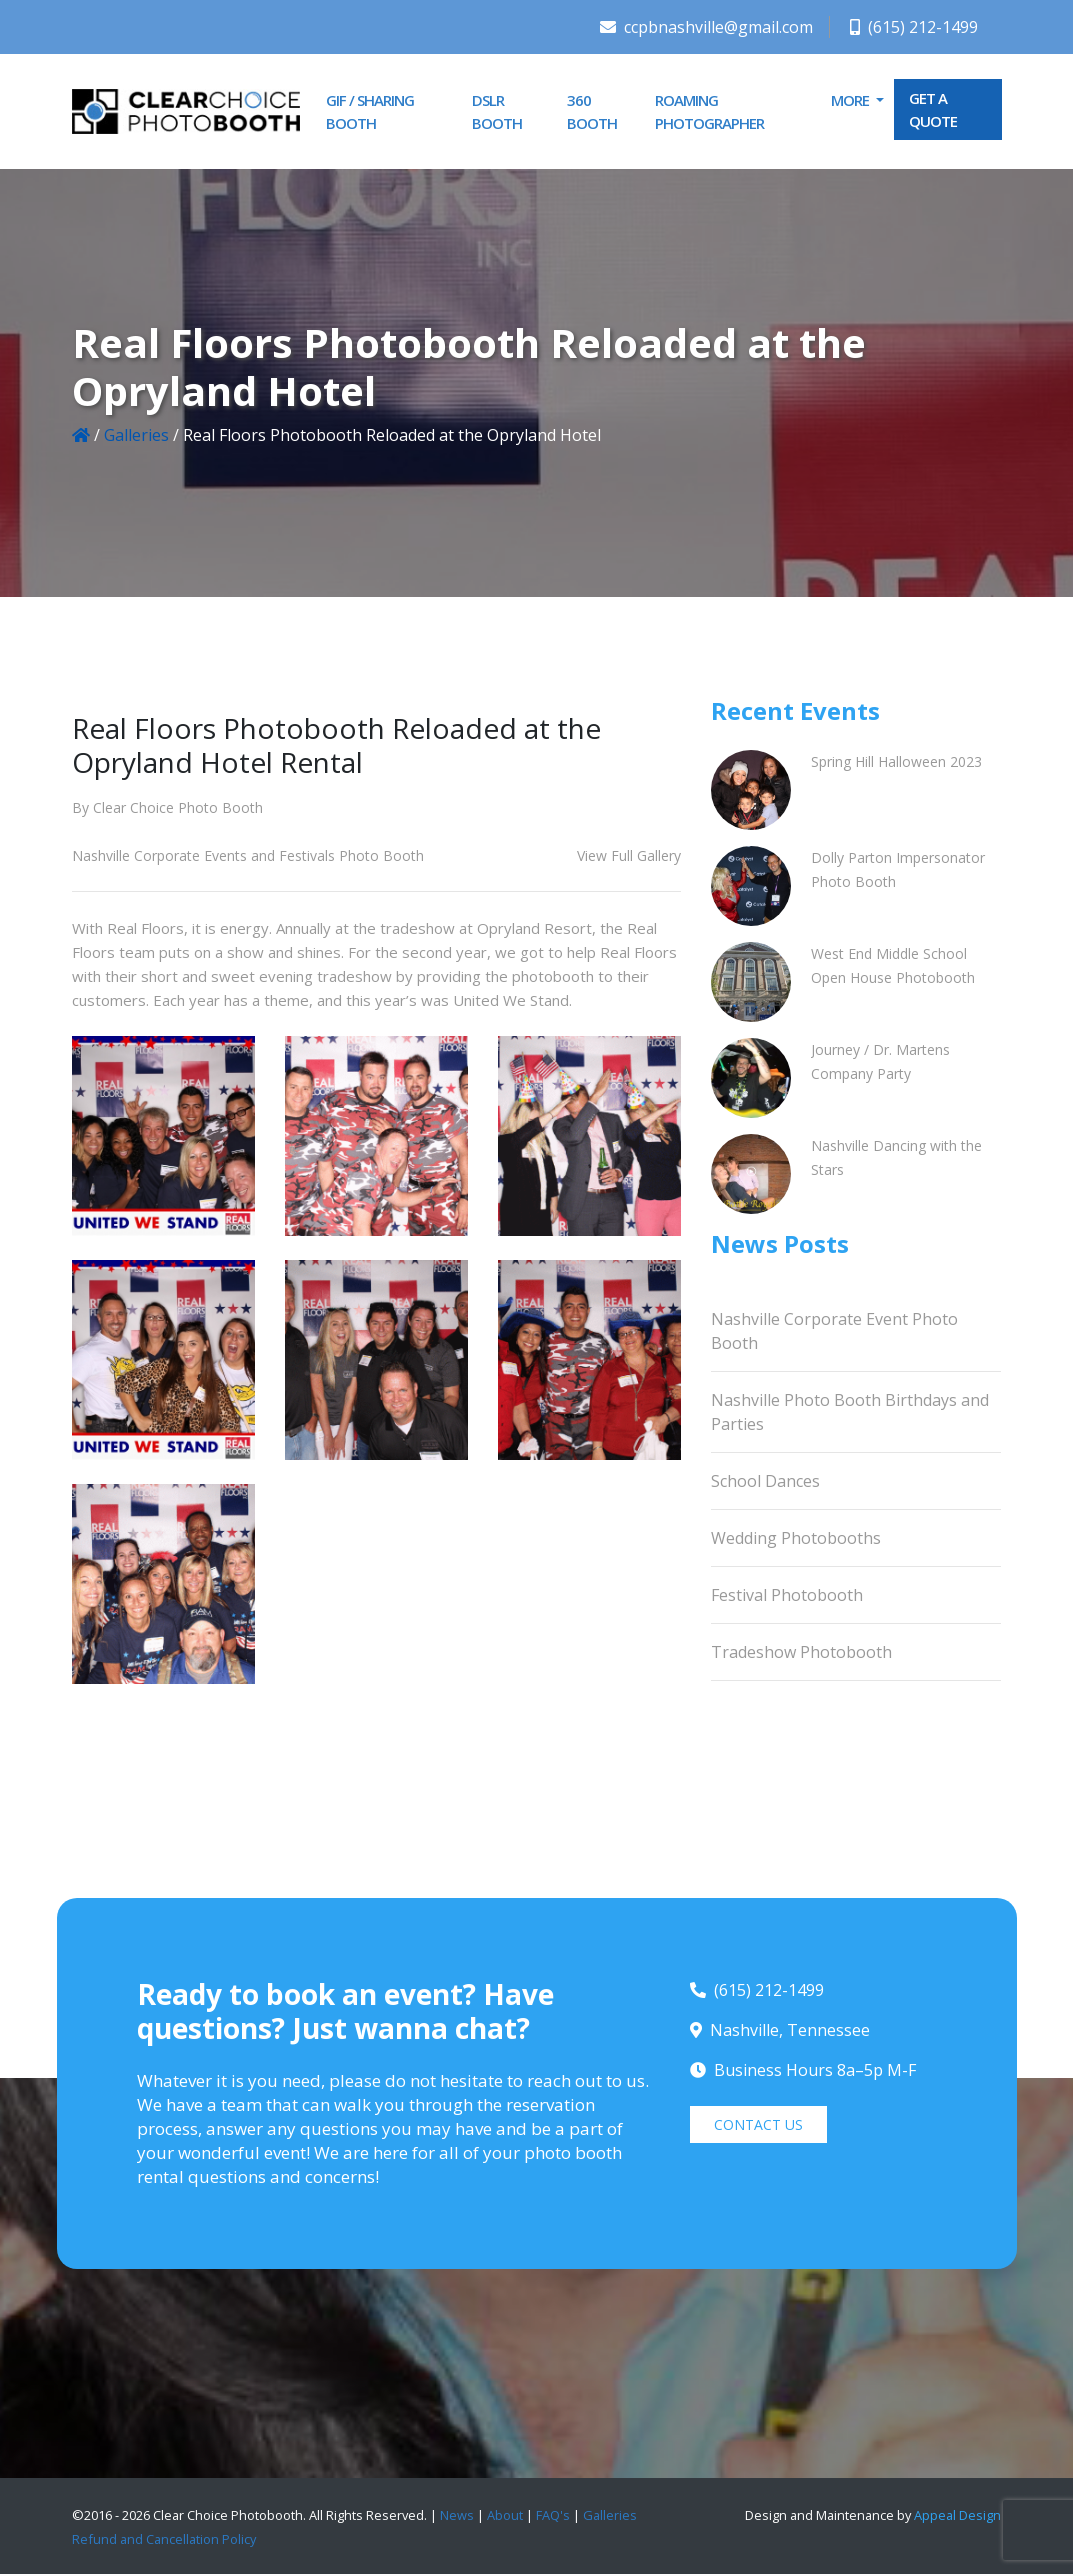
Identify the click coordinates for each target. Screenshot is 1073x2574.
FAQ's (553, 2515)
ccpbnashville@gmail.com (706, 27)
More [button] (851, 100)
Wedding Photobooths (796, 1538)
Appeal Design (957, 2515)
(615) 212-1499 (914, 27)
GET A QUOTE (933, 109)
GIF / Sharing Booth (370, 111)
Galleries (136, 435)
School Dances (765, 1481)
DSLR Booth (497, 111)
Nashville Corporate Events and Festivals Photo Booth (248, 855)
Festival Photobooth (787, 1595)
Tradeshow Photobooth (801, 1652)
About (505, 2515)
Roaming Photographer (709, 111)
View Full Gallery (629, 855)
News (457, 2515)
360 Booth (592, 111)
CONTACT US (758, 2124)
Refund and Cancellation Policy (164, 2539)
